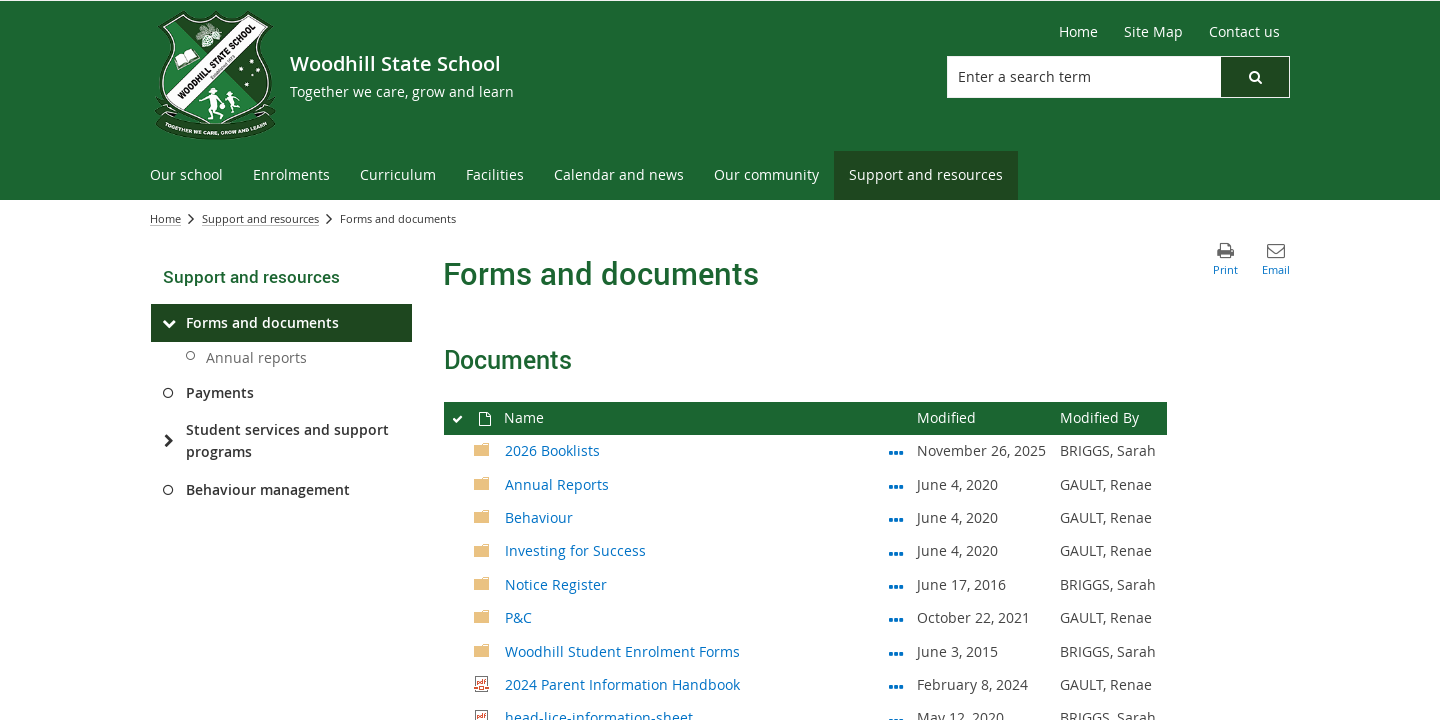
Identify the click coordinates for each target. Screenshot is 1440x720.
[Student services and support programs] (168, 441)
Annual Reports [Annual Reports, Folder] (557, 484)
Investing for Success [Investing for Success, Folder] (575, 550)
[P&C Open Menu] (896, 615)
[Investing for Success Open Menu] (896, 549)
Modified (946, 417)
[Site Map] (1153, 32)
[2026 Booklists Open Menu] (896, 448)
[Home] (1078, 32)
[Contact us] (1244, 32)
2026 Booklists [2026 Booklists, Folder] (552, 450)
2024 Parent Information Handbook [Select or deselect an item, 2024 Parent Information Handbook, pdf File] (622, 684)
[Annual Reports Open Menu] (896, 482)
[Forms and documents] (168, 323)
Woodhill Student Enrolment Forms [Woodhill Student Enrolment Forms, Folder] (622, 651)
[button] (1255, 77)
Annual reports (256, 357)
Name (524, 417)
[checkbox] (456, 415)
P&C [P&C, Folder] (518, 617)
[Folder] (482, 448)
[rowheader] (456, 451)
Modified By (1099, 417)
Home (165, 218)
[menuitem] (186, 175)
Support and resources (260, 218)
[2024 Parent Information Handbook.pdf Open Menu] (896, 682)
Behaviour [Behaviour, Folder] (539, 517)
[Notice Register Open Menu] (896, 582)
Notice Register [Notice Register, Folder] (556, 584)
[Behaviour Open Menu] (896, 515)
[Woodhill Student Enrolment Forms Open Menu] (896, 649)
